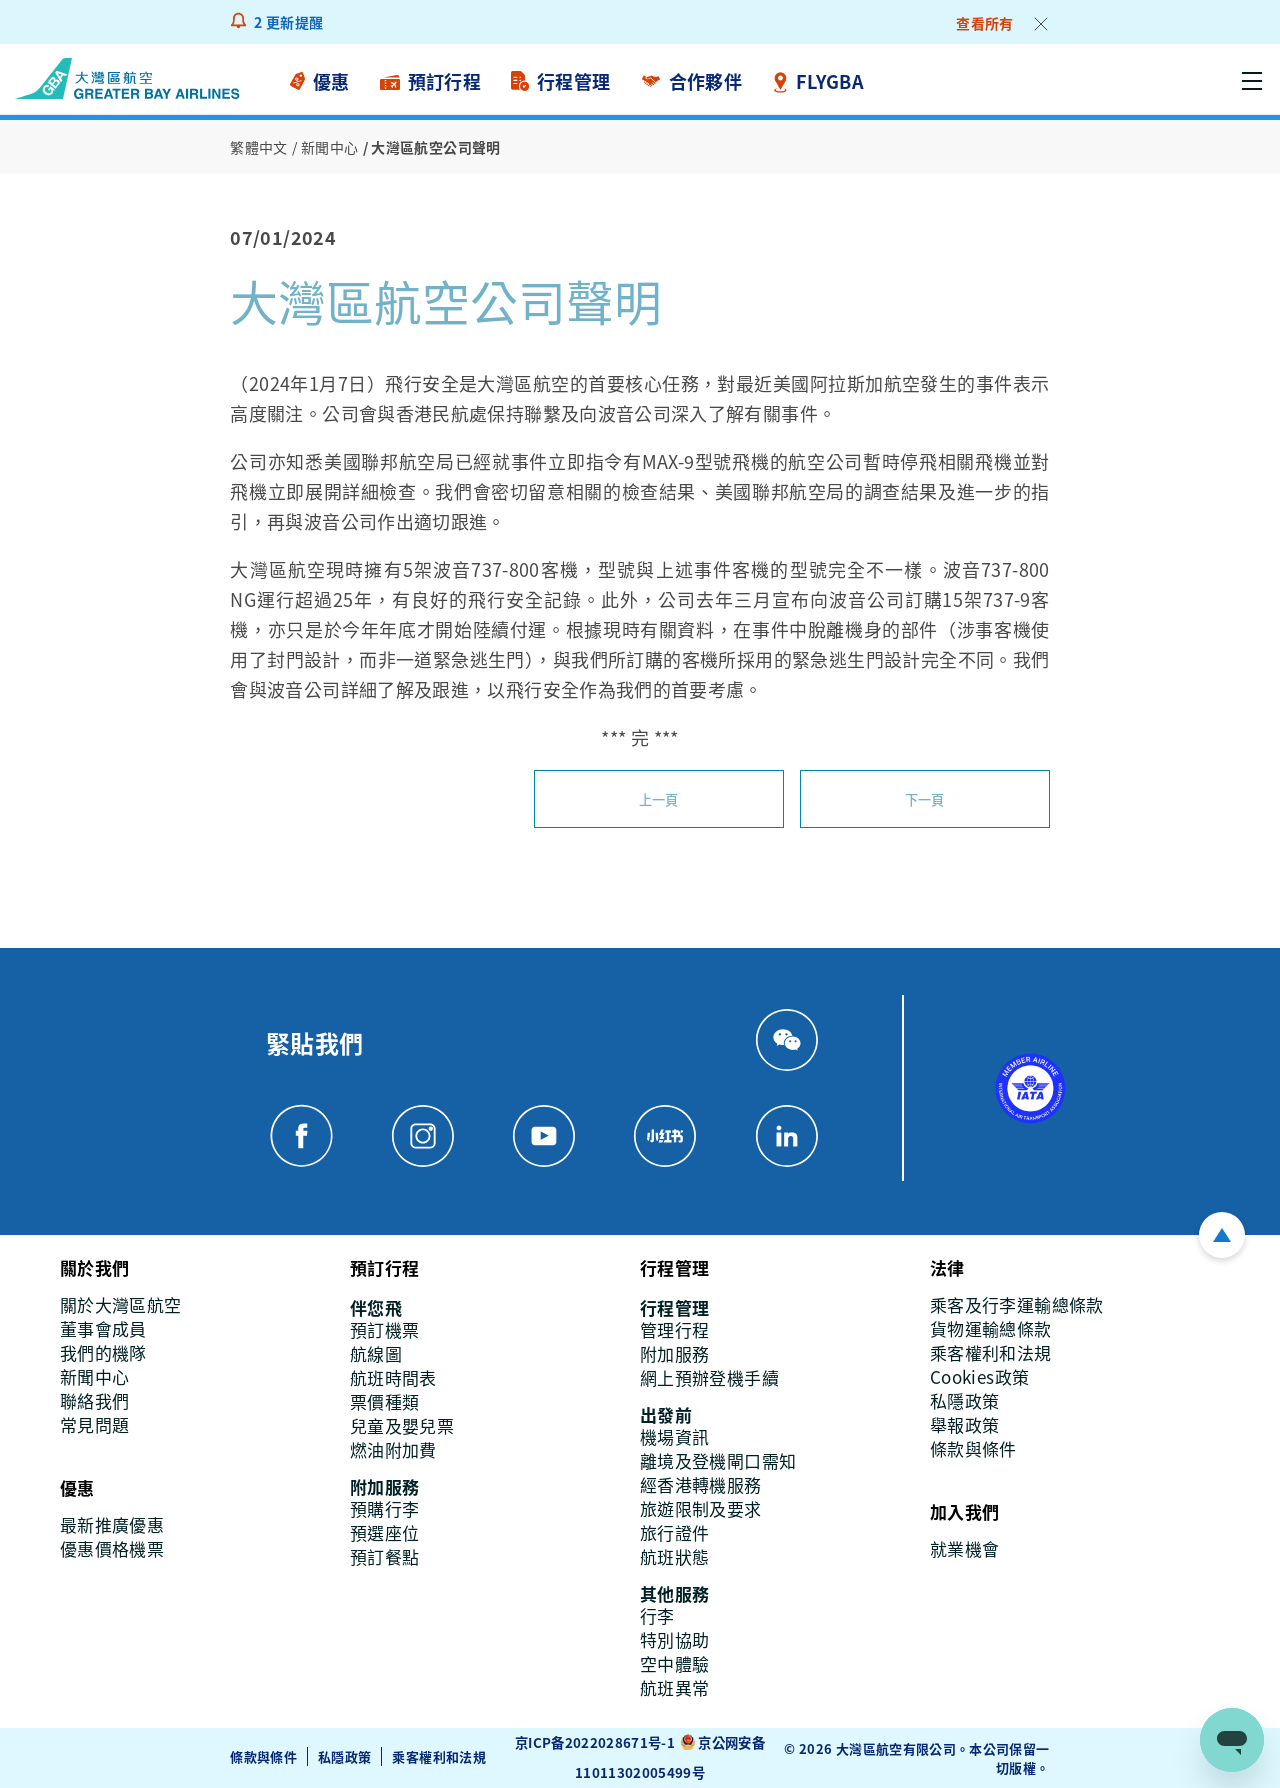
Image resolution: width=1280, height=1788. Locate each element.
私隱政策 (344, 1755)
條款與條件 (263, 1755)
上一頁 (658, 799)
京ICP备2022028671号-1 (595, 1742)
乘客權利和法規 (440, 1755)
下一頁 (924, 799)
